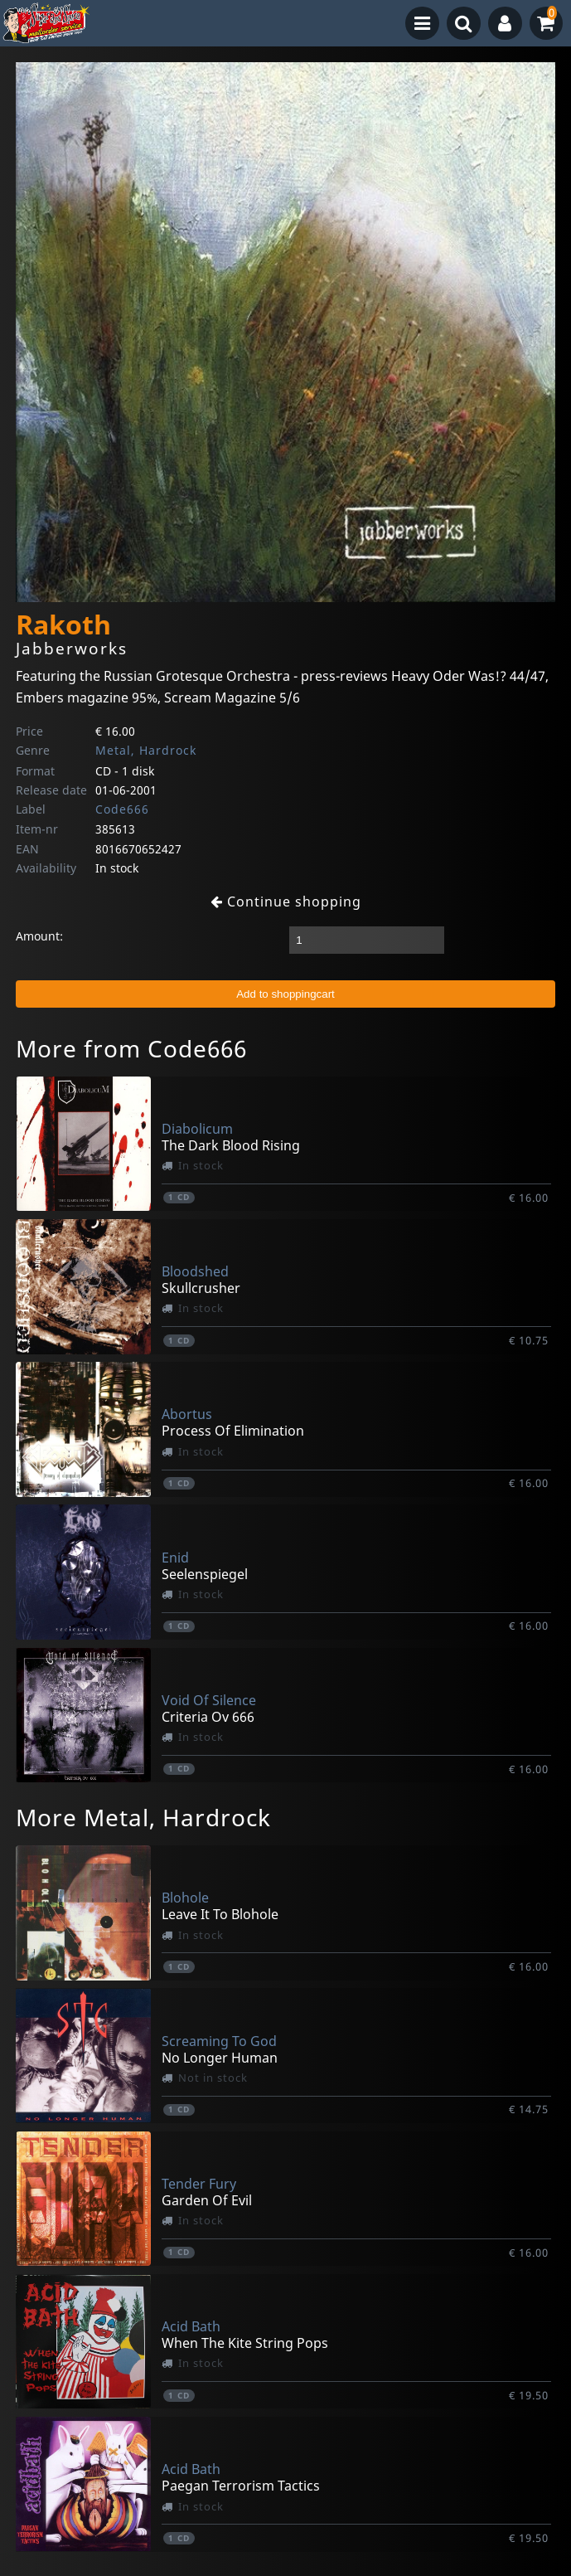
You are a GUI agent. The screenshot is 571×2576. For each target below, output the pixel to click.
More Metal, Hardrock (143, 1817)
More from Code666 (131, 1048)
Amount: (39, 936)
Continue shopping (285, 901)
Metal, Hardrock (145, 750)
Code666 (122, 809)
